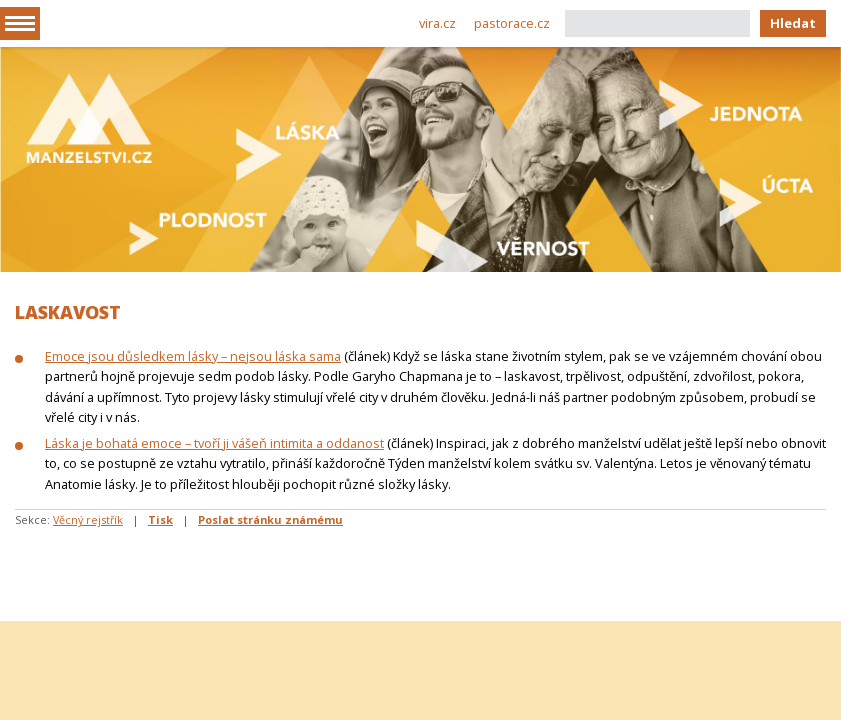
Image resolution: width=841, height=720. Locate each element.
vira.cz (437, 23)
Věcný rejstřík (88, 519)
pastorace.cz (512, 23)
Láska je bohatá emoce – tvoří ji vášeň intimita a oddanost (214, 443)
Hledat (793, 23)
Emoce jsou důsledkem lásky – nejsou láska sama (193, 356)
